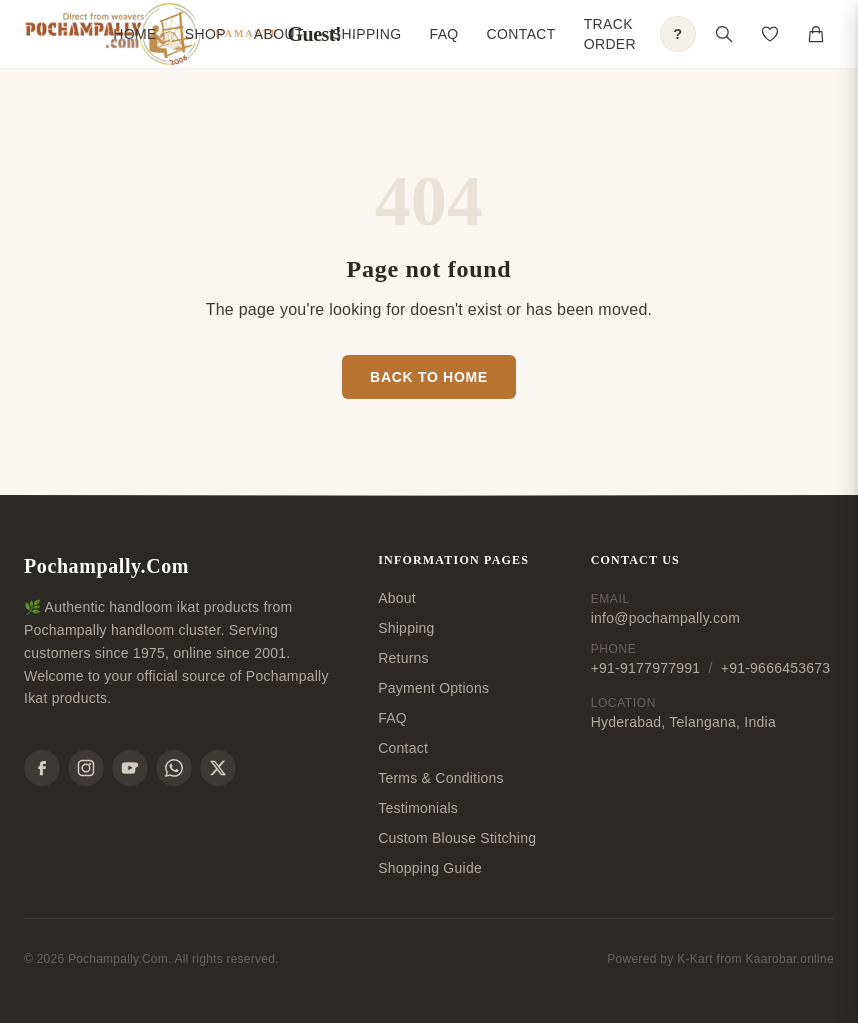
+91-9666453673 (776, 668)
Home (134, 34)
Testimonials (418, 808)
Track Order (610, 34)
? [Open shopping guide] (678, 34)
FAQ (444, 34)
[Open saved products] (770, 34)
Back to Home (429, 377)
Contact (521, 34)
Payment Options (433, 688)
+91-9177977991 (646, 668)
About (279, 34)
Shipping (367, 34)
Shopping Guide (430, 868)
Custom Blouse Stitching (457, 838)
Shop (205, 34)
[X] (218, 768)
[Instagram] (86, 768)
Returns (403, 658)
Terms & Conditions (441, 778)
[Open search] (724, 34)
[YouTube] (130, 768)
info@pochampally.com (665, 618)
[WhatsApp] (174, 768)
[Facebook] (42, 768)
